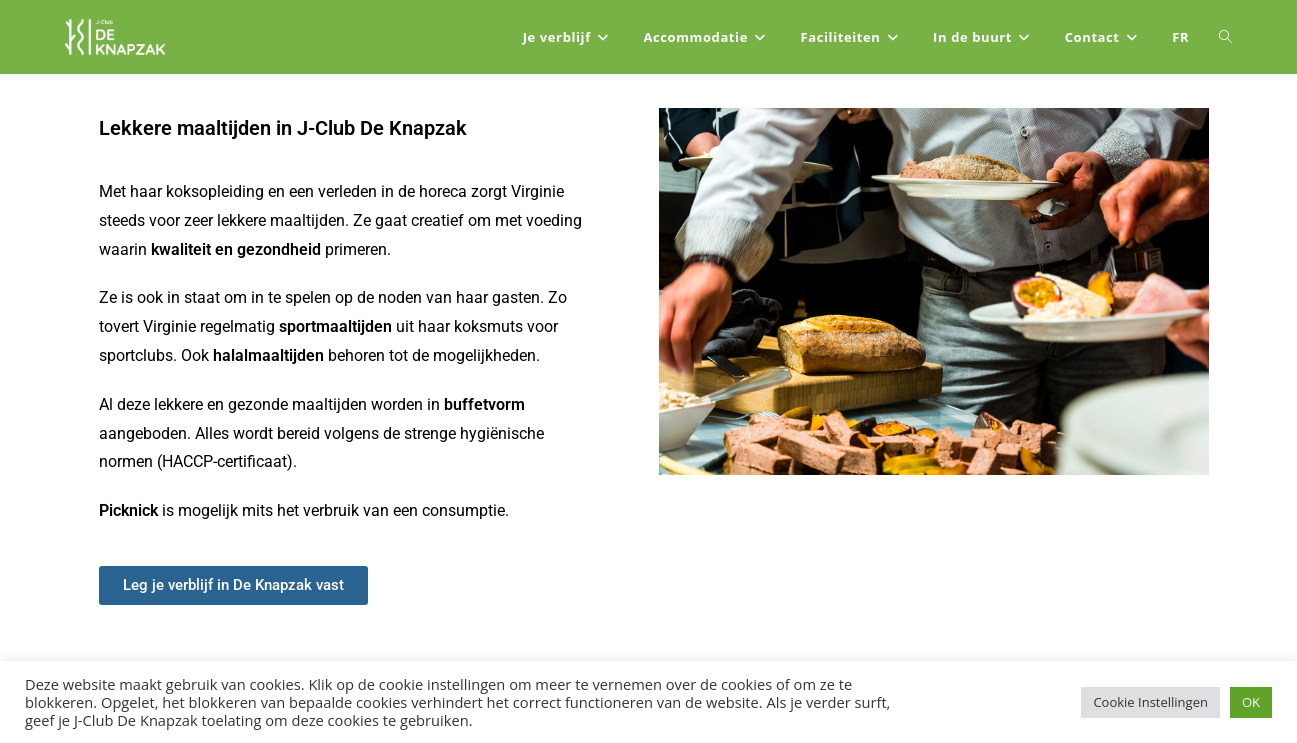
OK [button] (1251, 702)
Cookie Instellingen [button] (1150, 702)
